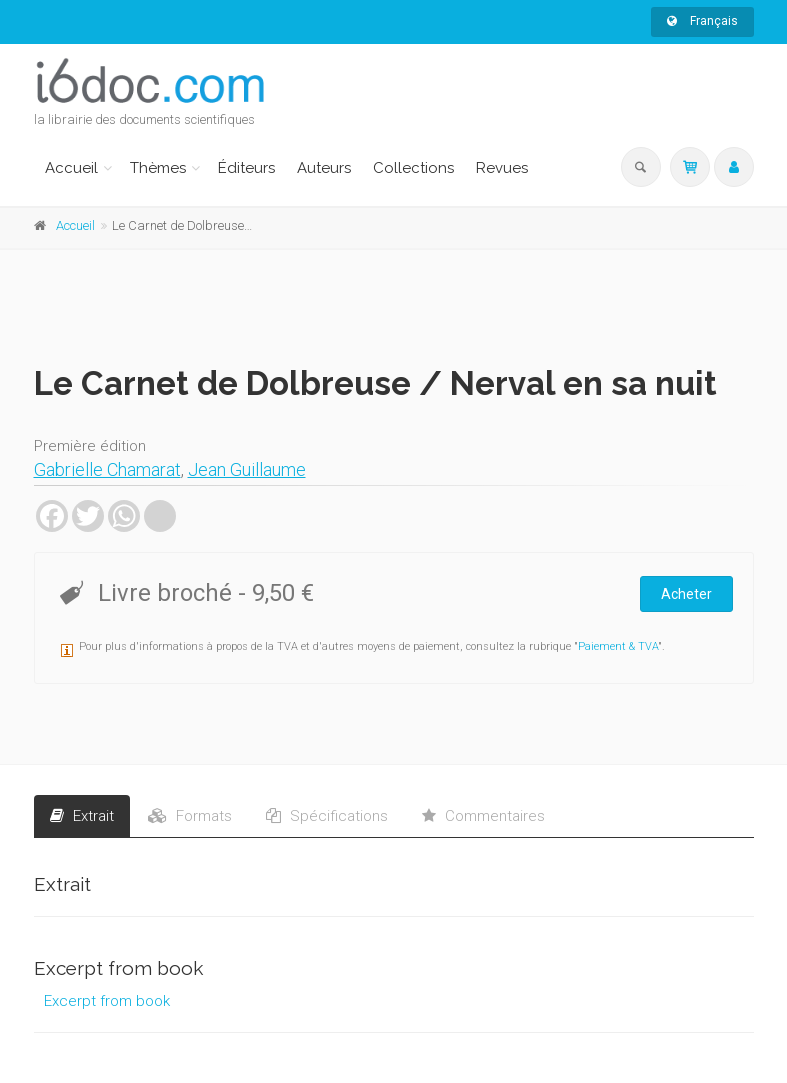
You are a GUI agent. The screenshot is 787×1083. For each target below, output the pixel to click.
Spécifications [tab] (327, 816)
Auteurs (324, 168)
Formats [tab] (190, 816)
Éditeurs (246, 168)
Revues (502, 168)
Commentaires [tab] (483, 816)
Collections (413, 168)
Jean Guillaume (247, 469)
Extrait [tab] (82, 816)
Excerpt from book (107, 1001)
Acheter (686, 594)
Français (702, 21)
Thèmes (158, 168)
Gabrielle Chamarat (107, 469)
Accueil (71, 168)
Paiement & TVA (618, 646)
